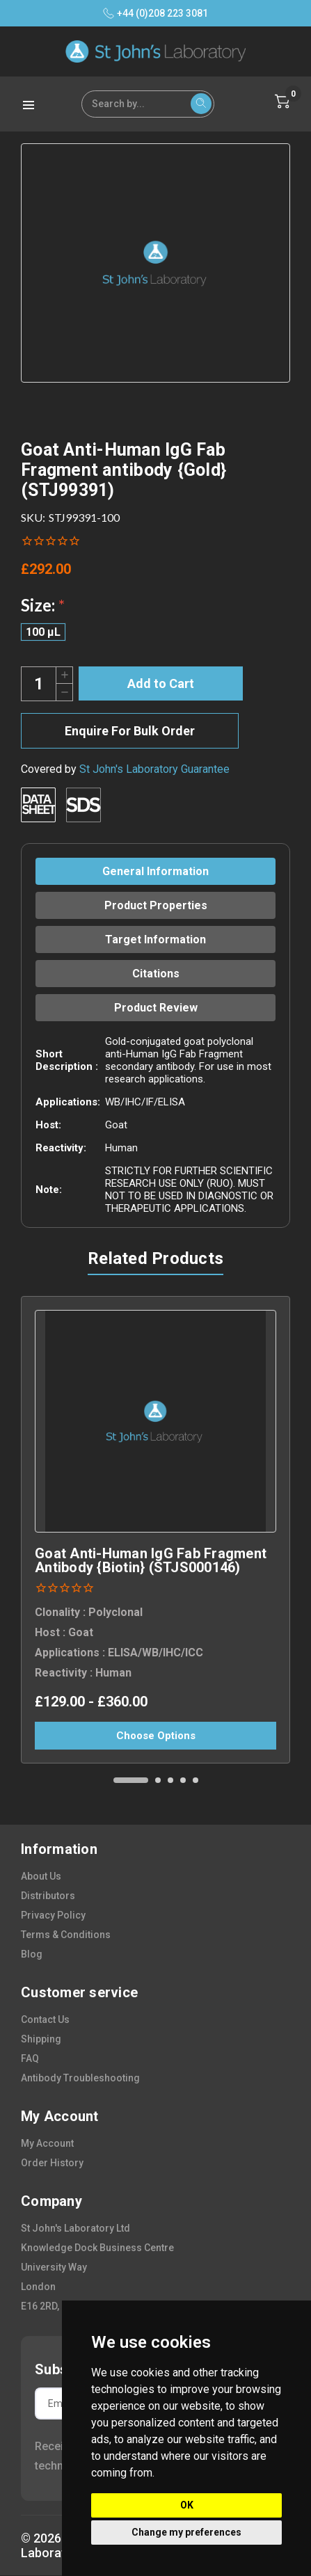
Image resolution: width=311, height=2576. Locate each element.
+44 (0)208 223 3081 (155, 13)
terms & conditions (66, 1934)
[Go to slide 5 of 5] (195, 1780)
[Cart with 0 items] (282, 101)
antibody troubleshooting (80, 2077)
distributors (48, 1895)
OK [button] (186, 2505)
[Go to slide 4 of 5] (183, 1780)
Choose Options (156, 1735)
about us (41, 1876)
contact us (45, 2019)
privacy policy (53, 1915)
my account (47, 2143)
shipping (41, 2039)
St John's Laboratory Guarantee (154, 769)
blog (31, 1954)
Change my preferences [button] (186, 2532)
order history (52, 2162)
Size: (43, 605)
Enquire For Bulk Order (130, 730)
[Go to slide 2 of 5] (158, 1780)
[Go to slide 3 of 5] (170, 1780)
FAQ (30, 2058)
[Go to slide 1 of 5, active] (130, 1780)
